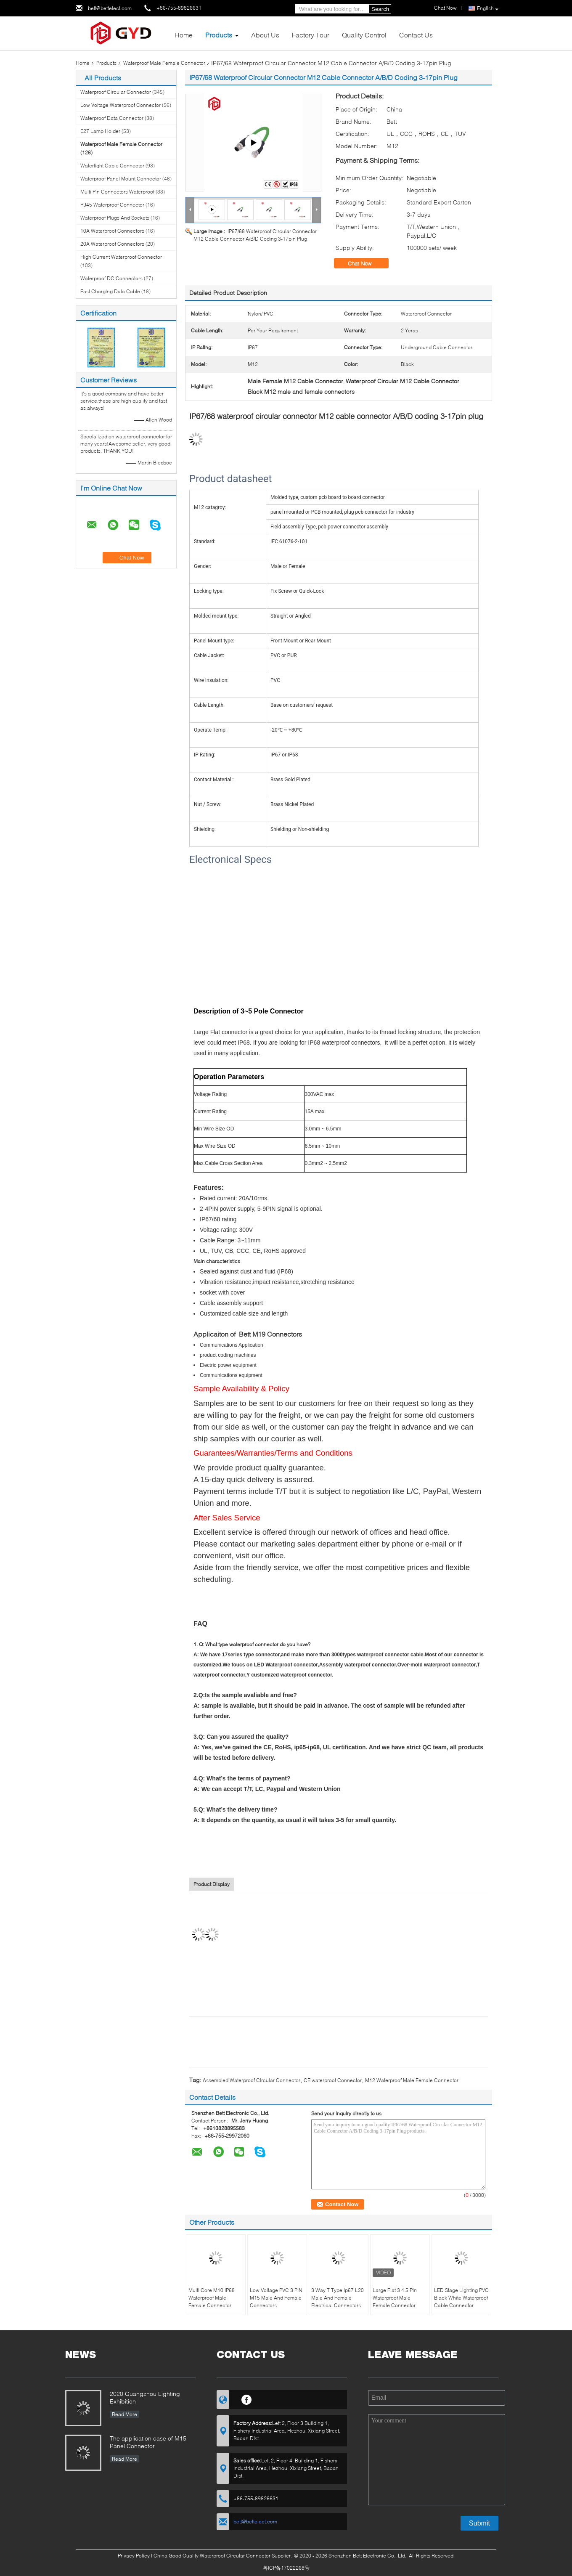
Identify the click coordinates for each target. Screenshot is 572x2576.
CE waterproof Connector (333, 2080)
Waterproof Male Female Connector (164, 63)
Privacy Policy (134, 2555)
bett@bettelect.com (110, 8)
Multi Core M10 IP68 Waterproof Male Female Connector (211, 2297)
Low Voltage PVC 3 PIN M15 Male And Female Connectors (276, 2297)
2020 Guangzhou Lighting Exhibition (145, 2397)
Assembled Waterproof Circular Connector (251, 2080)
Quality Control (364, 35)
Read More (124, 2414)
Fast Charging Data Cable (110, 291)
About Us (265, 35)
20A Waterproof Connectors (112, 244)
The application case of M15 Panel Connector (148, 2442)
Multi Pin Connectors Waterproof (117, 191)
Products (218, 35)
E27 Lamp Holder (100, 131)
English (487, 8)
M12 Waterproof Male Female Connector (411, 2080)
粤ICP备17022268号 (286, 2568)
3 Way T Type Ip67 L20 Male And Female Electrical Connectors (337, 2297)
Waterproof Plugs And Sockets (114, 218)
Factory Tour (310, 35)
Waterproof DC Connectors (111, 278)
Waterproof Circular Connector (115, 92)
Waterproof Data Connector (111, 118)
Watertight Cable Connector (112, 165)
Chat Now (445, 8)
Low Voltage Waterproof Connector (120, 105)
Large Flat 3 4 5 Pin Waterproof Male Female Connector (395, 2297)
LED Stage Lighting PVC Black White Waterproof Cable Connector (461, 2297)
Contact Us (416, 35)
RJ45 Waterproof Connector (112, 205)
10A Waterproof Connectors (112, 231)
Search (380, 9)
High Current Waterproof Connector (121, 257)
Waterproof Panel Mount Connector (120, 178)
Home (184, 35)
